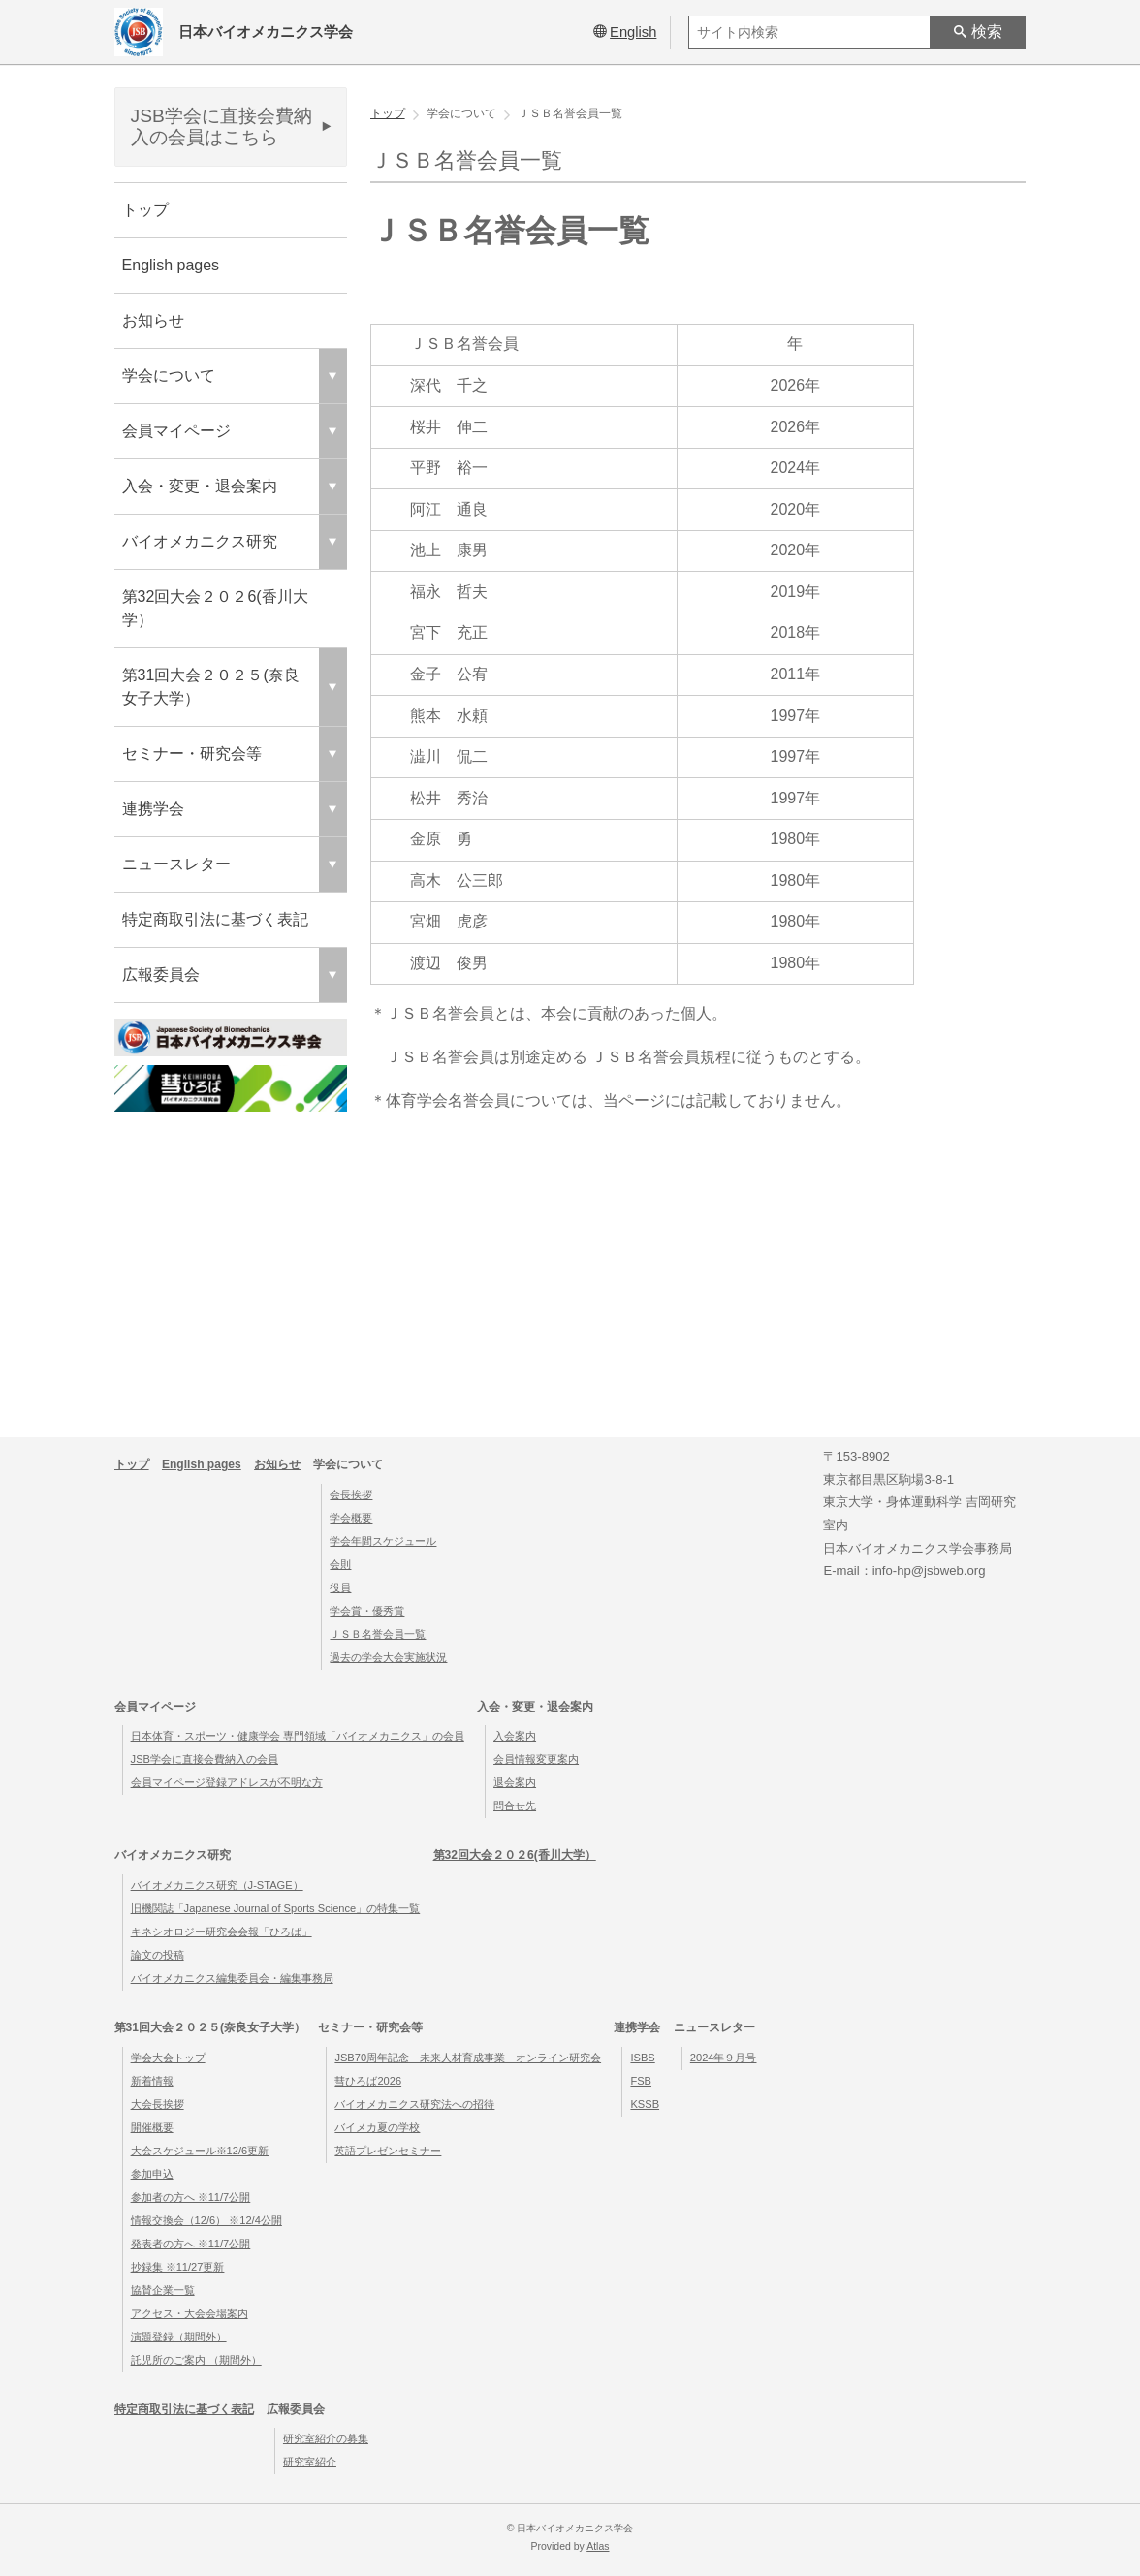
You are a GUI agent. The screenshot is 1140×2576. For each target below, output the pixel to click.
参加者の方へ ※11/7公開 (191, 2197)
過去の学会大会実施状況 (388, 1657)
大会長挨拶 (157, 2104)
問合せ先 (514, 1805)
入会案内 (514, 1736)
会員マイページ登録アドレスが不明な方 (227, 1782)
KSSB (644, 2104)
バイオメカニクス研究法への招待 (414, 2104)
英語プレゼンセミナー (387, 2150)
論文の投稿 (157, 1955)
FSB (640, 2081)
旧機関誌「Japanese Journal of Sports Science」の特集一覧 (276, 1908)
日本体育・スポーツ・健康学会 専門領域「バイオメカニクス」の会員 (297, 1736)
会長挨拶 (351, 1494)
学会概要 (351, 1518)
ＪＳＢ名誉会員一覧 (378, 1634)
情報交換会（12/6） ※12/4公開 (206, 2220)
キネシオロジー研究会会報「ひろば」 (221, 1931)
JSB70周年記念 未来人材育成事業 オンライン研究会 (467, 2057)
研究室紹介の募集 (325, 2438)
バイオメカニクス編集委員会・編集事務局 (232, 1978)
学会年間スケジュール (383, 1541)
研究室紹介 (309, 2461)
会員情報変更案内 (536, 1759)
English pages (171, 265)
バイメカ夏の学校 (377, 2127)
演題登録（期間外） (179, 2336)
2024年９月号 (723, 2057)
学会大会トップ (168, 2057)
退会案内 (514, 1782)
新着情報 (152, 2081)
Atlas (597, 2546)
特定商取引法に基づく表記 (215, 919)
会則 (340, 1564)
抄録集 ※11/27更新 (178, 2267)
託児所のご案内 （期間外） (196, 2360)
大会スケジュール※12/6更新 (200, 2150)
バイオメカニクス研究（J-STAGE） (217, 1885)
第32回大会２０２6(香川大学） (215, 608)
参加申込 (152, 2174)
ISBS (642, 2057)
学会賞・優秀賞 (367, 1611)
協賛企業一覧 (163, 2290)
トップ (145, 210)
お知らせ (153, 320)
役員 (340, 1587)
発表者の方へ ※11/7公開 (191, 2243)
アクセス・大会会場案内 (189, 2313)
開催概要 (152, 2127)
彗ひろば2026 (367, 2081)
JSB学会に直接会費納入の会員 (204, 1759)
